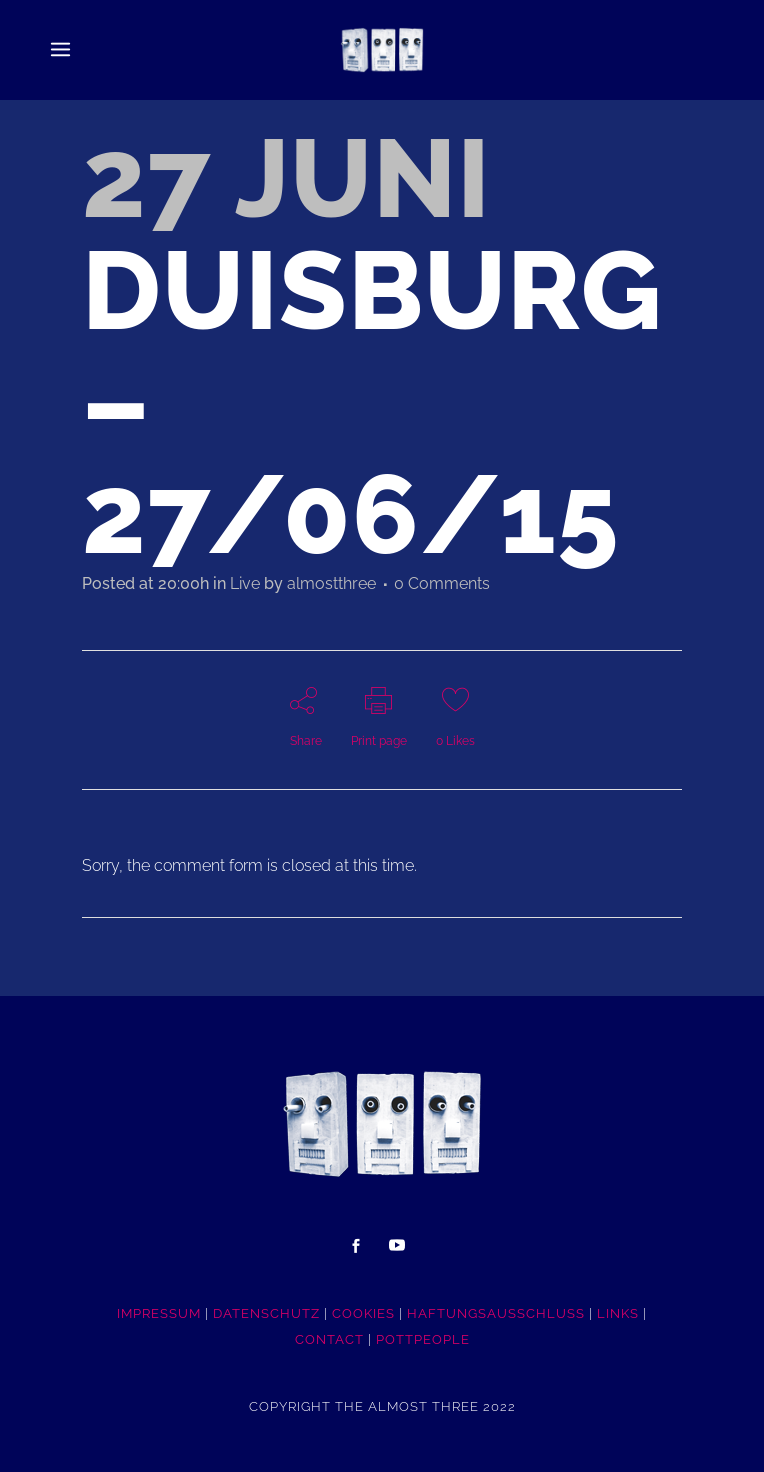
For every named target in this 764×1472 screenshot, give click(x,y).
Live (245, 583)
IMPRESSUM (159, 1313)
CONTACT (329, 1339)
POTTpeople (423, 1339)
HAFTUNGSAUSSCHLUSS (496, 1313)
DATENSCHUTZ (266, 1313)
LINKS (618, 1313)
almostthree (331, 583)
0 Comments (442, 583)
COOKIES (363, 1313)
